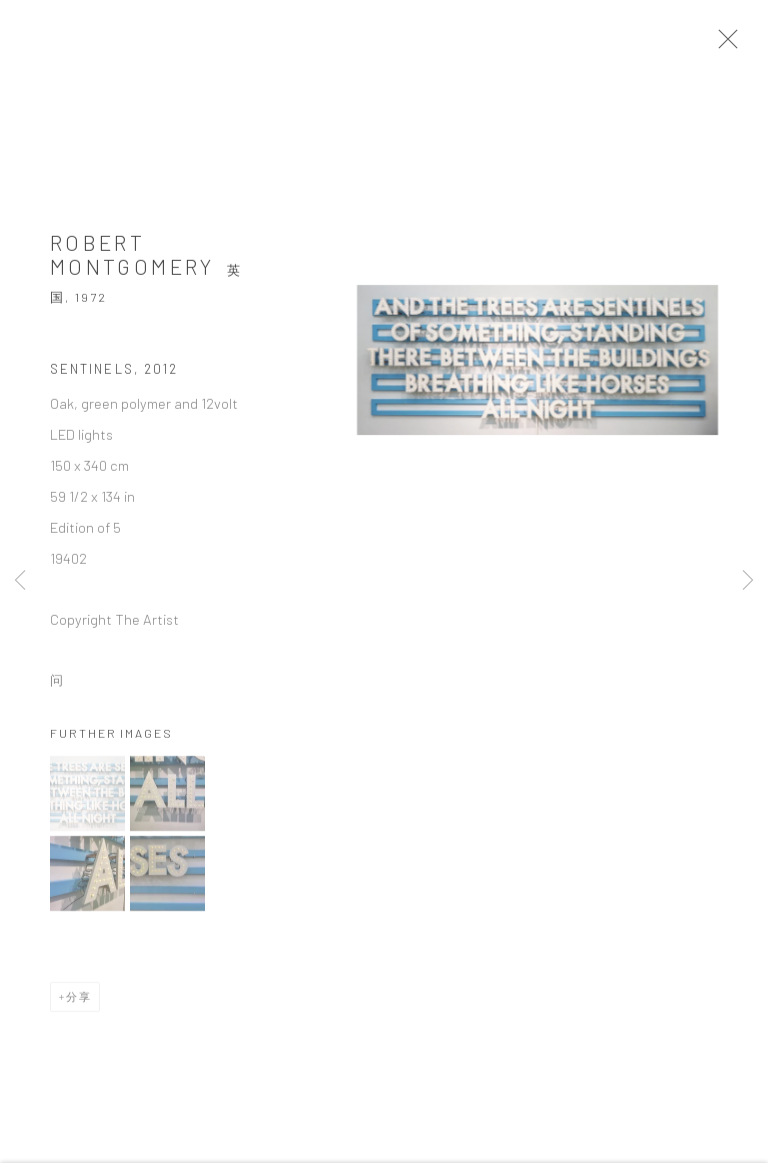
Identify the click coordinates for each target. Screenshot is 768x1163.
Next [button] (748, 581)
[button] (87, 799)
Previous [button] (20, 581)
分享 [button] (79, 1002)
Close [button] (737, 45)
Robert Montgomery (132, 261)
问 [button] (57, 687)
